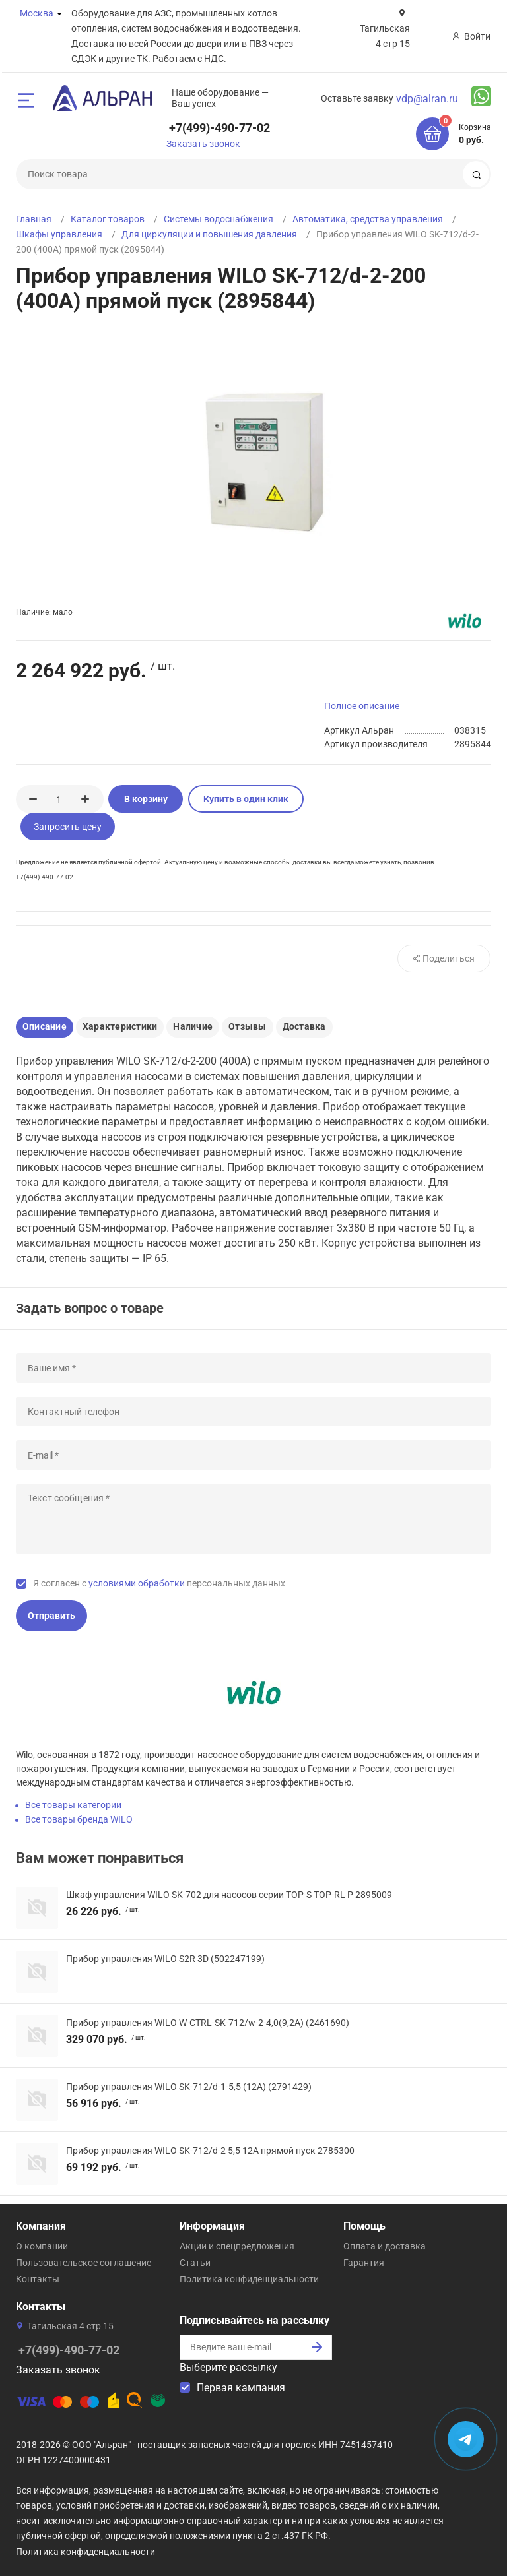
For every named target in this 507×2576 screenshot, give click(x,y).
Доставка (304, 1026)
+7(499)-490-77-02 (219, 128)
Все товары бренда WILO (79, 1819)
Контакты (37, 2279)
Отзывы (247, 1026)
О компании (42, 2246)
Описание (44, 1026)
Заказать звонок (203, 144)
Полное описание (361, 706)
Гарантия (363, 2262)
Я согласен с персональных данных (159, 1583)
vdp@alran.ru (427, 98)
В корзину (146, 799)
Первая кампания (241, 2387)
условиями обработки (136, 1583)
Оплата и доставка (384, 2246)
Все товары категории (73, 1805)
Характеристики (120, 1026)
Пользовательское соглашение (83, 2262)
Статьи (195, 2262)
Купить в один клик (245, 799)
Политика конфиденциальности (249, 2279)
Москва (36, 13)
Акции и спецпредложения (237, 2246)
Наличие (193, 1026)
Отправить (51, 1615)
